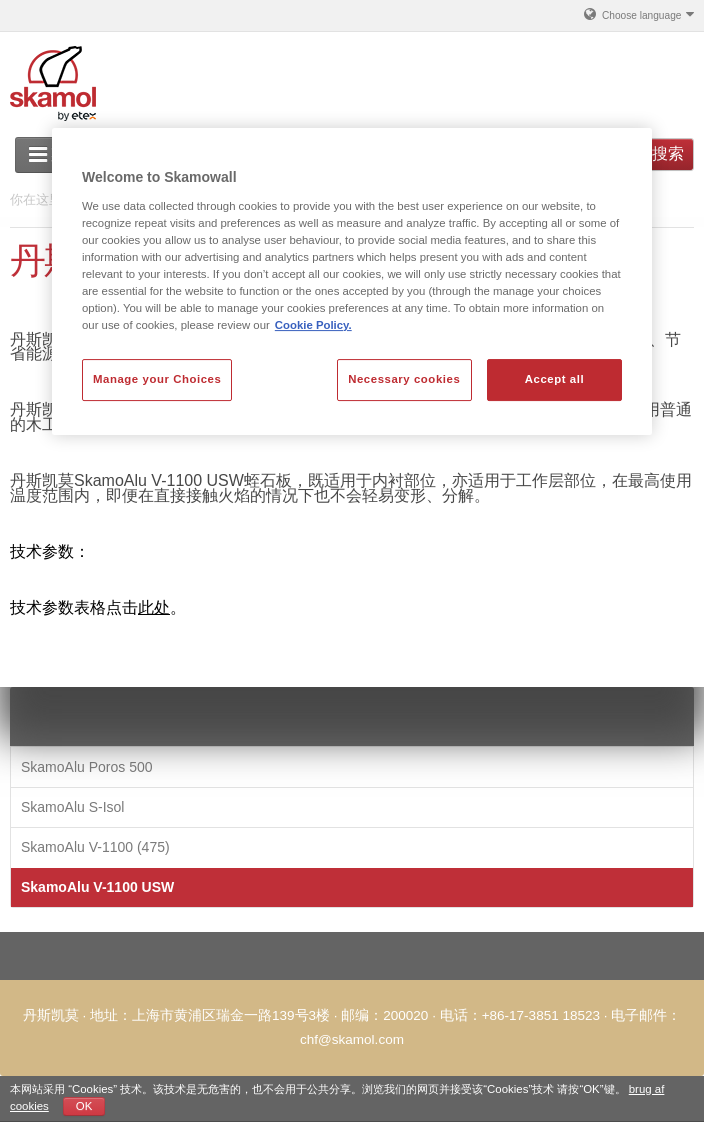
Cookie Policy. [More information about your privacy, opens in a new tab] (313, 325)
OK (84, 1106)
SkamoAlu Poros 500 (87, 767)
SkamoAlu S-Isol (72, 807)
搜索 (668, 153)
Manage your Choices (157, 379)
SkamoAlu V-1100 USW (97, 887)
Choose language (638, 14)
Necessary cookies (404, 379)
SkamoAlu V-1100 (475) (95, 847)
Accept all (554, 379)
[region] (352, 281)
